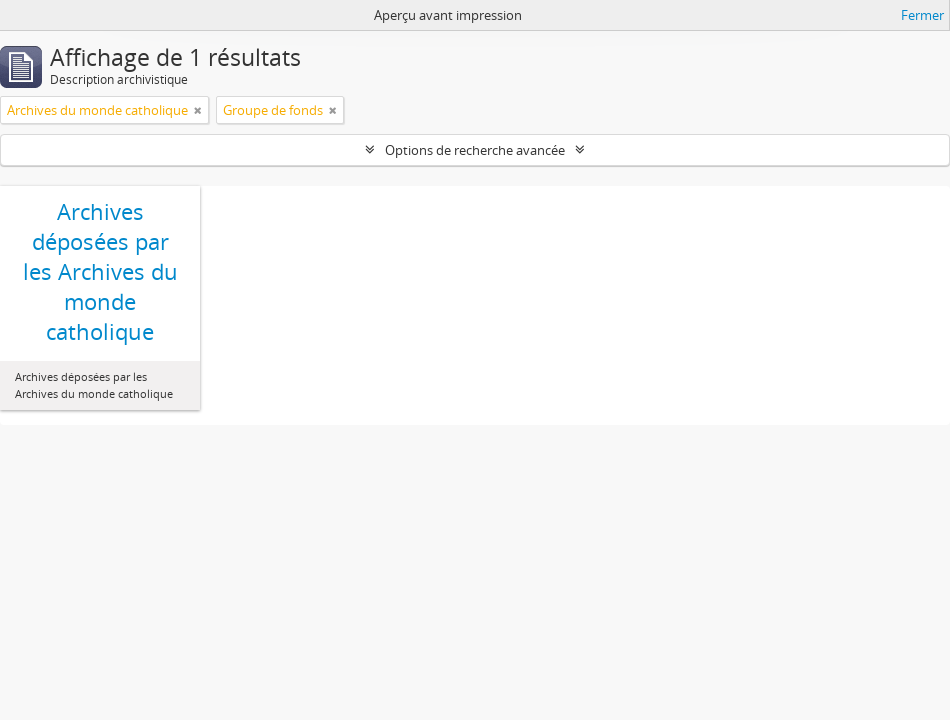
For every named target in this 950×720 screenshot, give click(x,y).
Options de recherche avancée (475, 150)
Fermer (922, 15)
